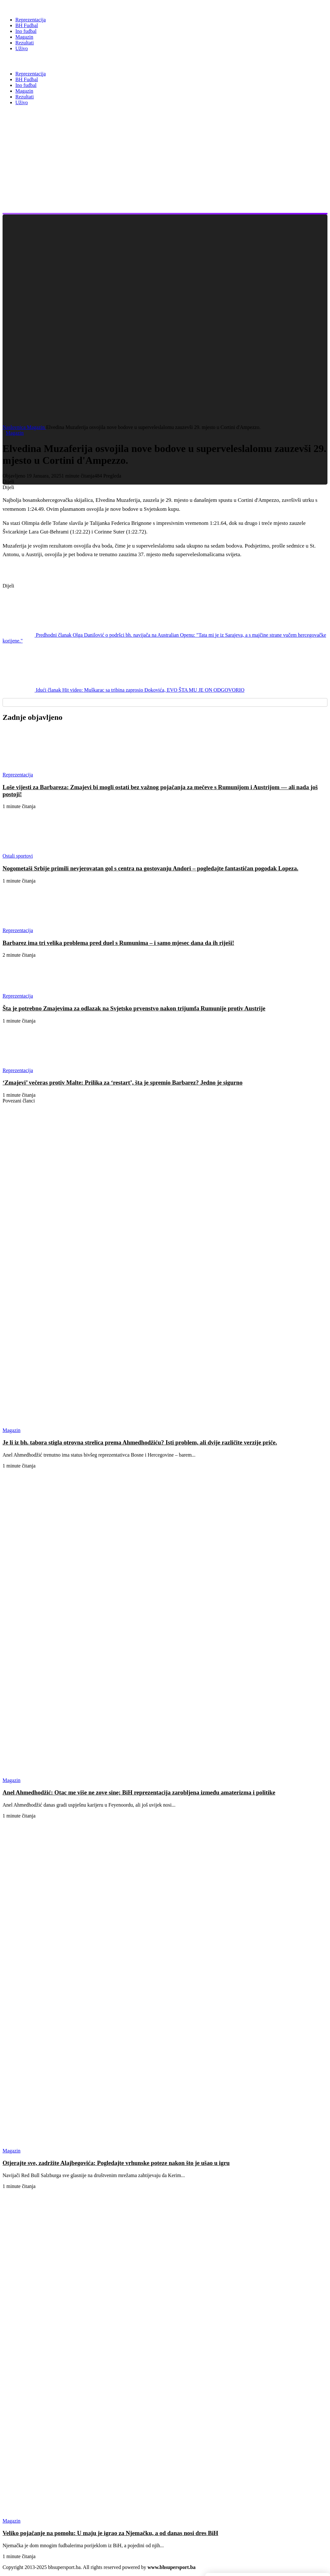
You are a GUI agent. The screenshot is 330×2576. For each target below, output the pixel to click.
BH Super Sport (32, 61)
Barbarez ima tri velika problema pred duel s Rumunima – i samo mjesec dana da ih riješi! (118, 942)
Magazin (36, 427)
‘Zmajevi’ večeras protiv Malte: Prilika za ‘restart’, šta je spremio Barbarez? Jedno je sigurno (122, 1082)
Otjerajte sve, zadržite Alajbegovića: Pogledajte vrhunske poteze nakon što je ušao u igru (116, 2163)
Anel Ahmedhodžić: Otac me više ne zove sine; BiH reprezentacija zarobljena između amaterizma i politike (139, 1792)
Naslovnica (15, 427)
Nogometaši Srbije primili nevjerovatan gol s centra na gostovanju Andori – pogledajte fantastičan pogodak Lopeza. (150, 868)
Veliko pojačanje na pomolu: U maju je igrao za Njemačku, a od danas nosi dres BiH (110, 2533)
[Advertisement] (166, 168)
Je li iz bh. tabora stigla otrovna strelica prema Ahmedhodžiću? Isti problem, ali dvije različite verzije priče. (140, 1442)
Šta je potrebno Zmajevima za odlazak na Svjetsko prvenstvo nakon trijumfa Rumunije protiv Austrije (134, 1008)
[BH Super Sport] (32, 7)
